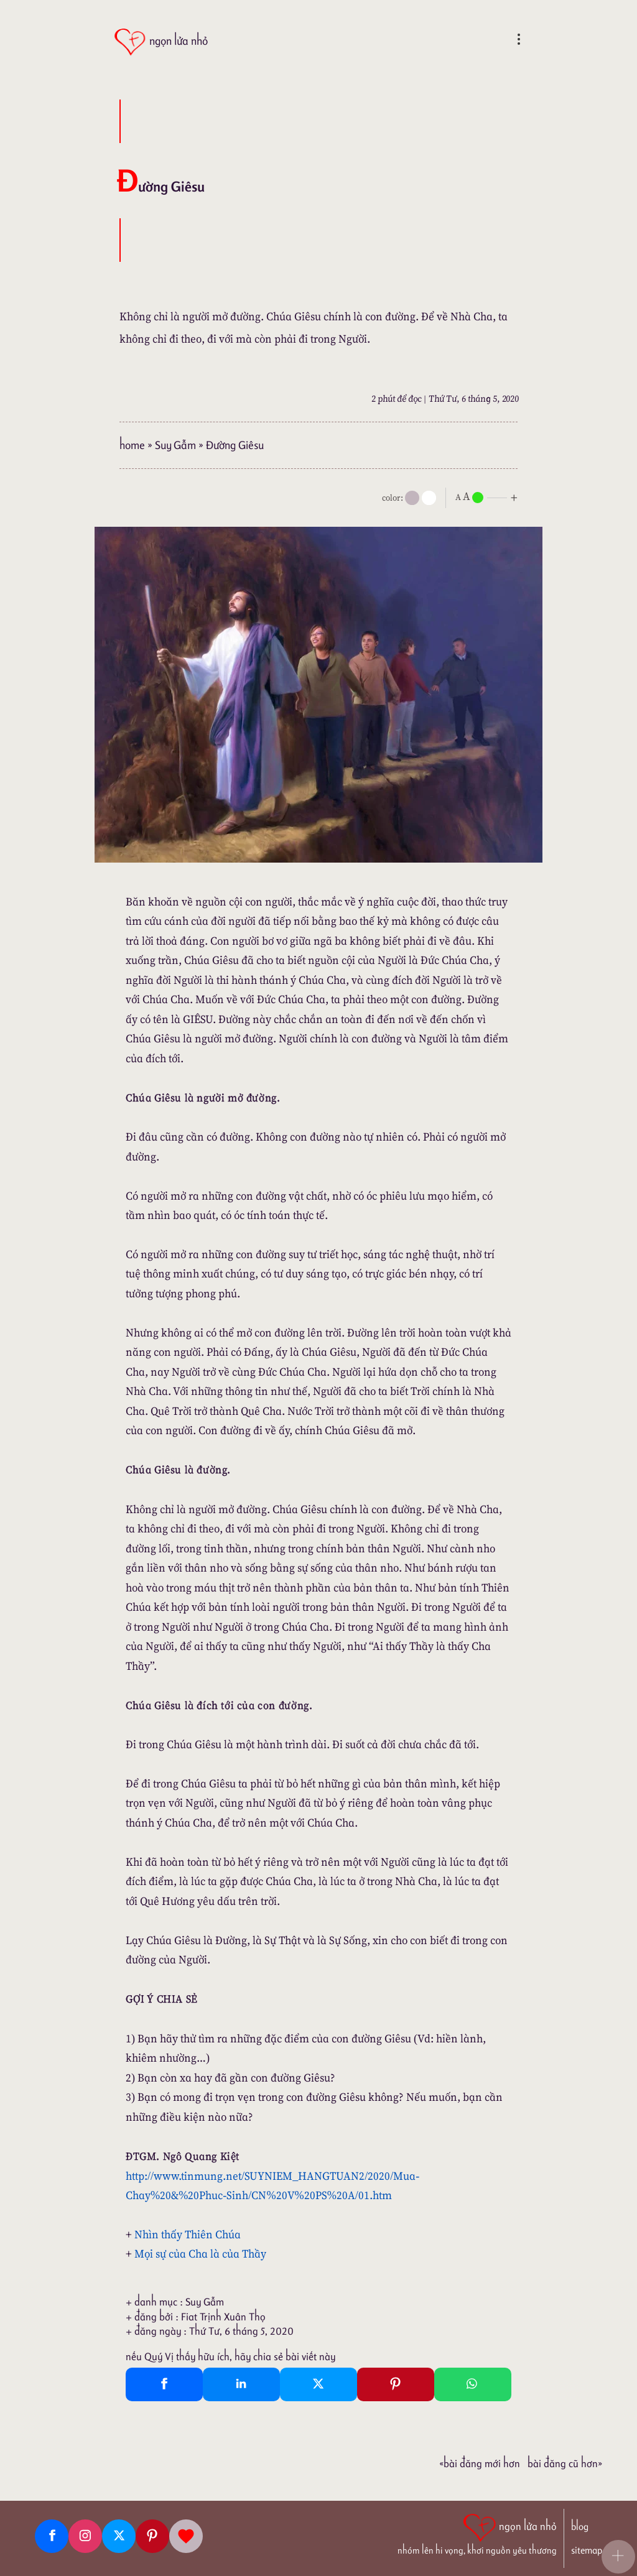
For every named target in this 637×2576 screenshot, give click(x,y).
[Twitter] (119, 2536)
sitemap (586, 2550)
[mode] (412, 498)
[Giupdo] (186, 2536)
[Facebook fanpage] (51, 2536)
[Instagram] (85, 2536)
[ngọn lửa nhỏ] (161, 42)
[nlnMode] (489, 496)
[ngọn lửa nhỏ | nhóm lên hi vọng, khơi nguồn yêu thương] (477, 2533)
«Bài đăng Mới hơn (479, 2463)
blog (579, 2526)
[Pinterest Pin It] (395, 2384)
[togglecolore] (429, 498)
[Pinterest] (152, 2536)
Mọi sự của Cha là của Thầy (200, 2253)
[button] (618, 2557)
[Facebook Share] (164, 2384)
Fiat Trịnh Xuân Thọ (223, 2316)
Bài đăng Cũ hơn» (565, 2463)
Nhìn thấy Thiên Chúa (187, 2234)
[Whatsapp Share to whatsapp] (472, 2384)
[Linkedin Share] (241, 2384)
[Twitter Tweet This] (318, 2384)
